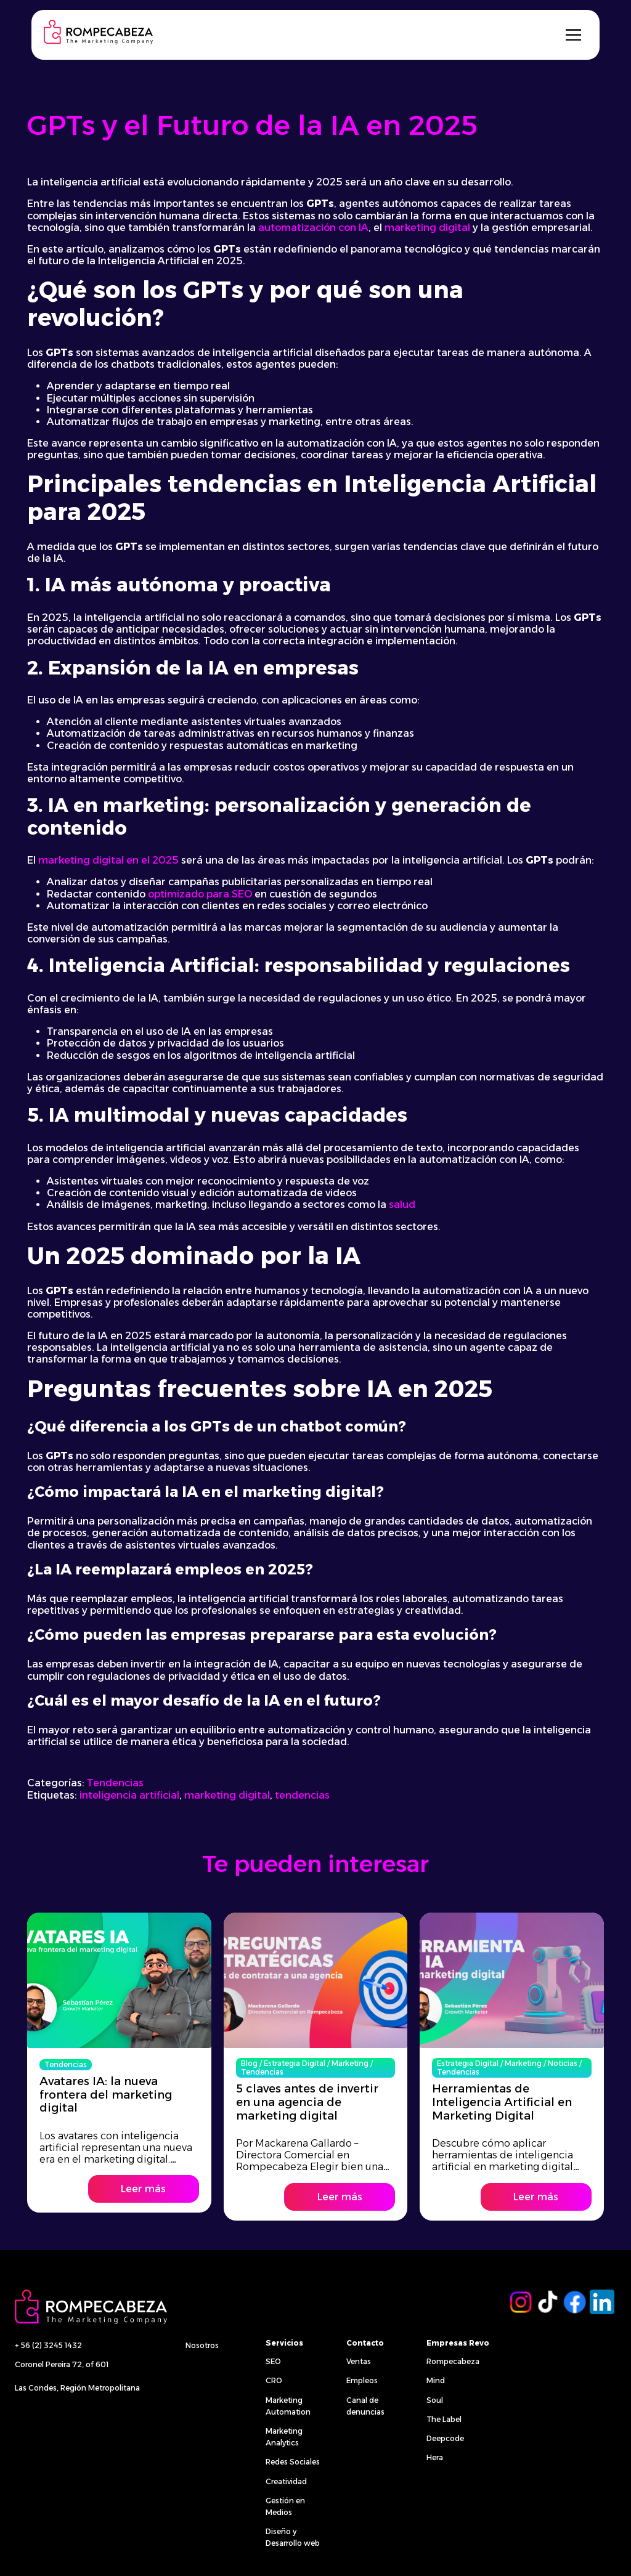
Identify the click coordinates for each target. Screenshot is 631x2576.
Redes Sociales (293, 2461)
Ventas (358, 2361)
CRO (274, 2380)
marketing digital (427, 227)
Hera (434, 2457)
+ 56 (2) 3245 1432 (48, 2345)
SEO (273, 2361)
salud (402, 1204)
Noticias (562, 2061)
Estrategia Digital (294, 2061)
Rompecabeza (452, 2361)
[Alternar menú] (573, 35)
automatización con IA (313, 227)
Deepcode (445, 2438)
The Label (444, 2419)
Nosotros (202, 2345)
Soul (434, 2400)
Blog (249, 2061)
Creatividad (286, 2481)
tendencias (302, 1795)
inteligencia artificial (129, 1795)
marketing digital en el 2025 (108, 860)
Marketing (350, 2061)
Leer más (143, 2187)
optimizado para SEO (200, 894)
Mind (435, 2380)
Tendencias (115, 1783)
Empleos (362, 2380)
